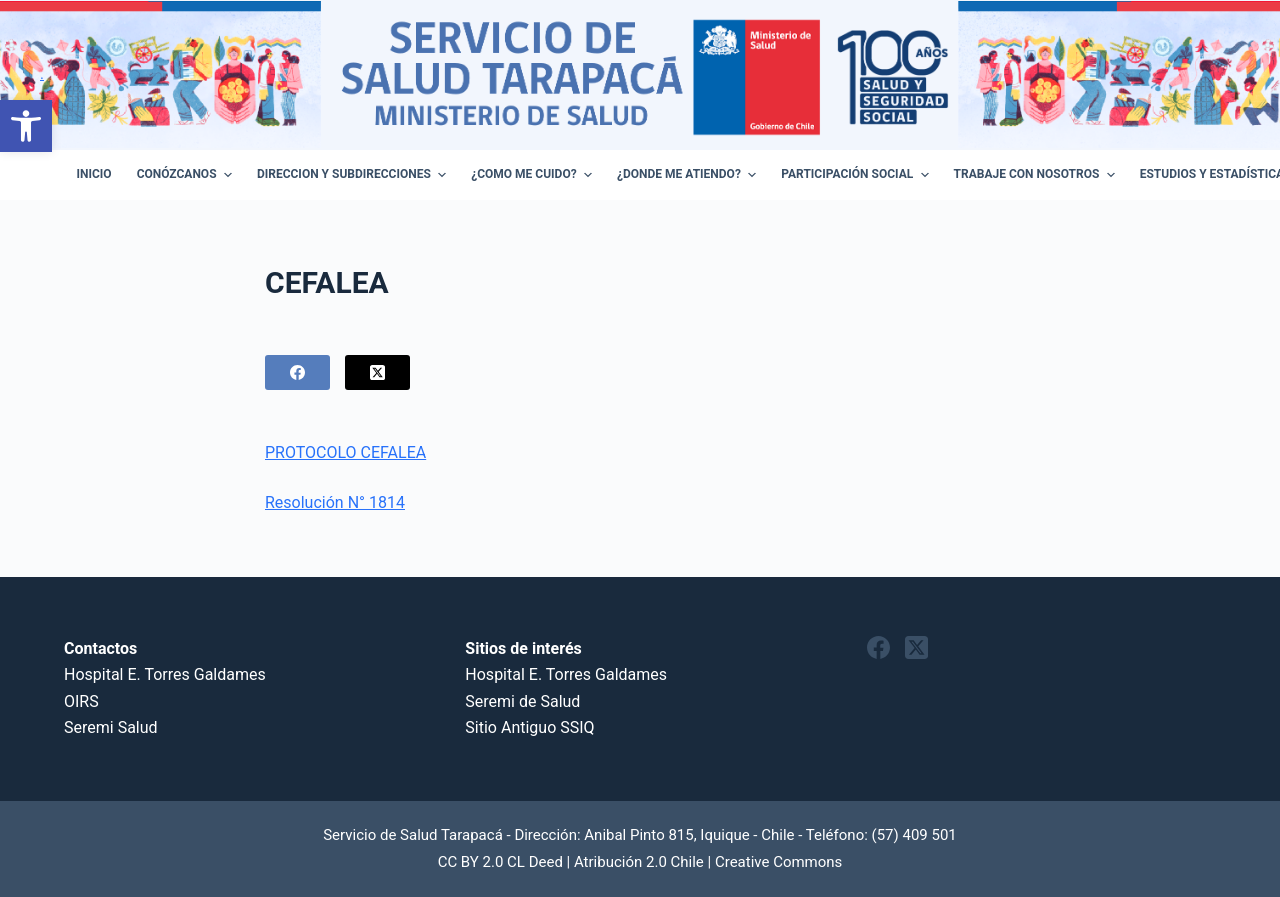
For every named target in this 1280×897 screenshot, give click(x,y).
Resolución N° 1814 (335, 502)
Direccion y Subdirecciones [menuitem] (354, 175)
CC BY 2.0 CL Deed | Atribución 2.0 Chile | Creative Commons (640, 862)
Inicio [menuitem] (94, 174)
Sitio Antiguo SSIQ (529, 727)
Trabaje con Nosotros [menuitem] (1037, 175)
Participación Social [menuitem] (857, 175)
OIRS (81, 701)
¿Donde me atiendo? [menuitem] (689, 175)
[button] (26, 126)
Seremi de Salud (522, 701)
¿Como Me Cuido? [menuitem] (534, 175)
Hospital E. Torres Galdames (165, 674)
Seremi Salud (111, 727)
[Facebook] (297, 372)
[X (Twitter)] (377, 372)
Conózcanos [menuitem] (187, 175)
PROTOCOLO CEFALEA (345, 452)
